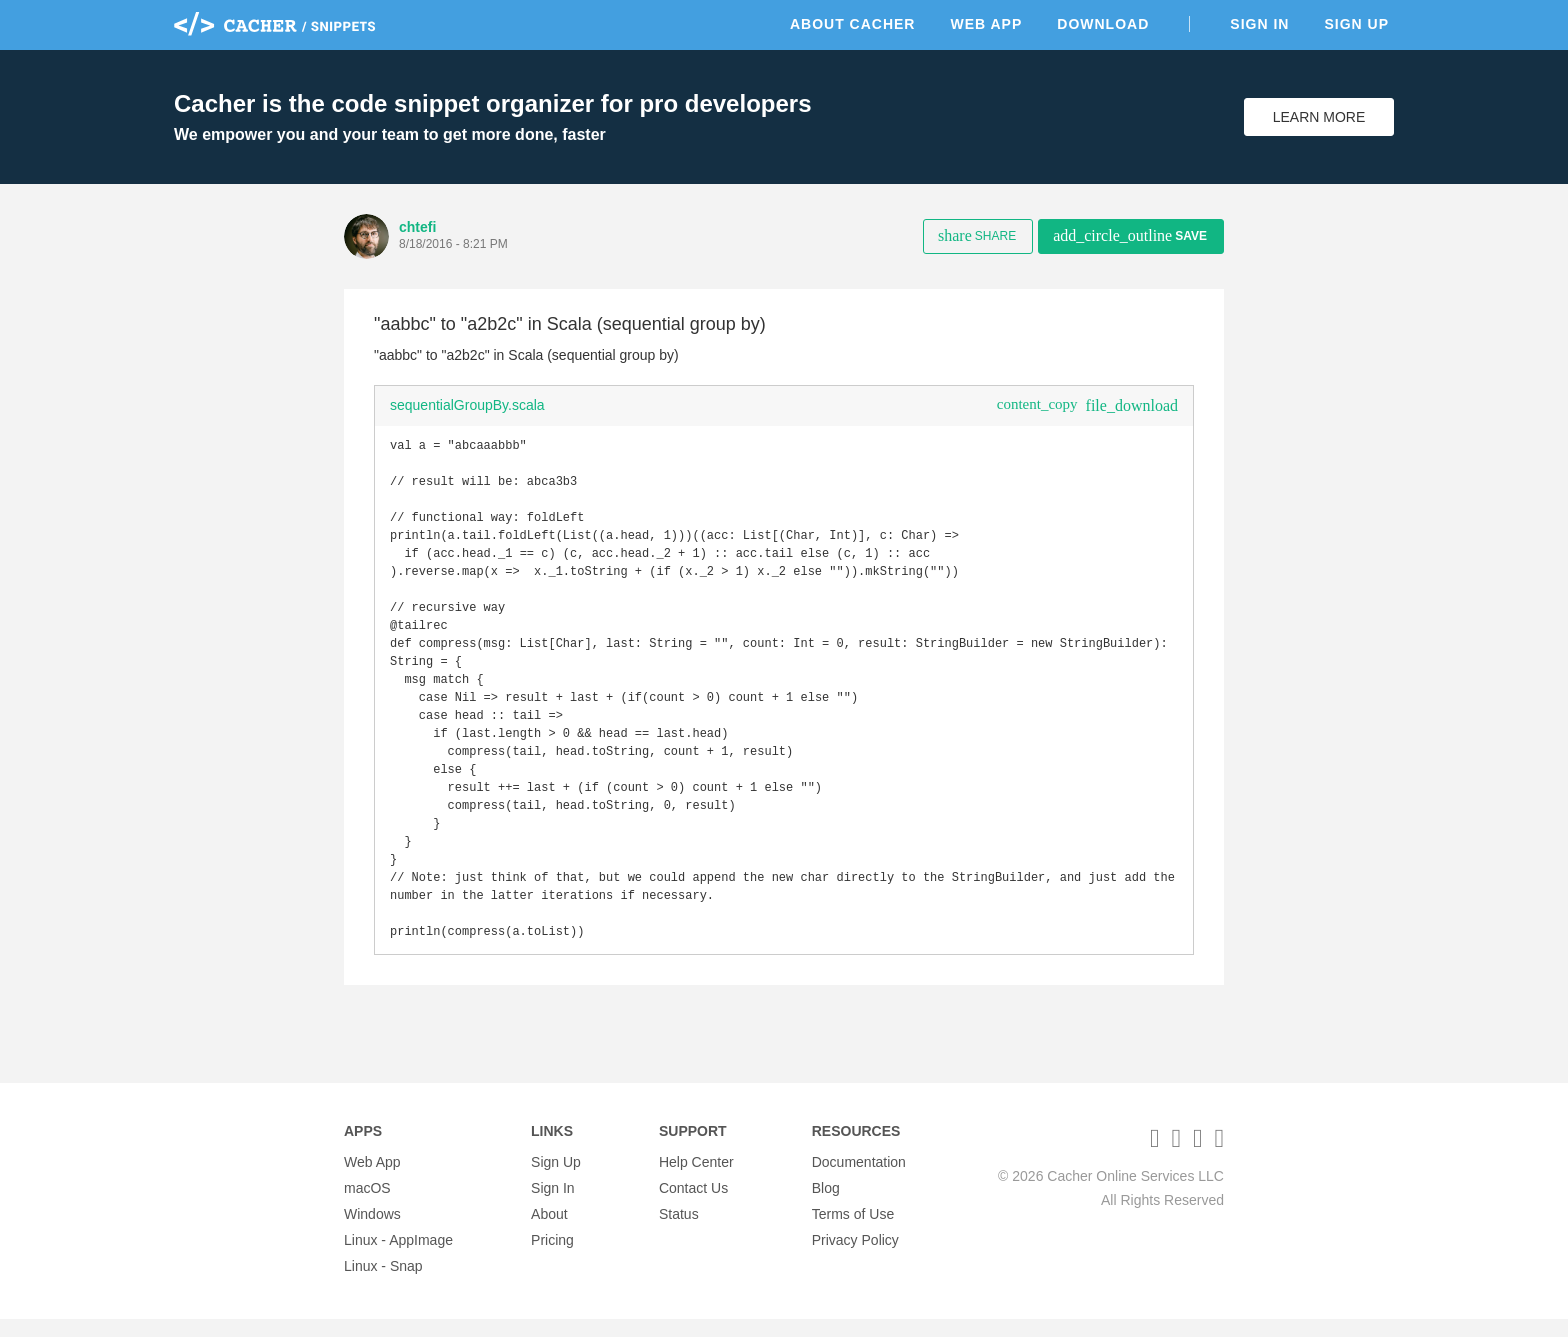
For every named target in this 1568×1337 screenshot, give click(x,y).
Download (1103, 24)
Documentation (859, 1180)
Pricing (552, 1258)
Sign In (1259, 24)
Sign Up (1356, 24)
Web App (986, 24)
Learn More (1319, 117)
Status (679, 1232)
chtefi (417, 227)
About (549, 1232)
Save (1130, 235)
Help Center (696, 1180)
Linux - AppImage (398, 1258)
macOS (367, 1206)
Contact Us (693, 1206)
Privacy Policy (855, 1258)
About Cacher (853, 24)
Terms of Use (853, 1232)
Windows (372, 1232)
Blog (826, 1206)
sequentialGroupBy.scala (467, 405)
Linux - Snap (383, 1284)
